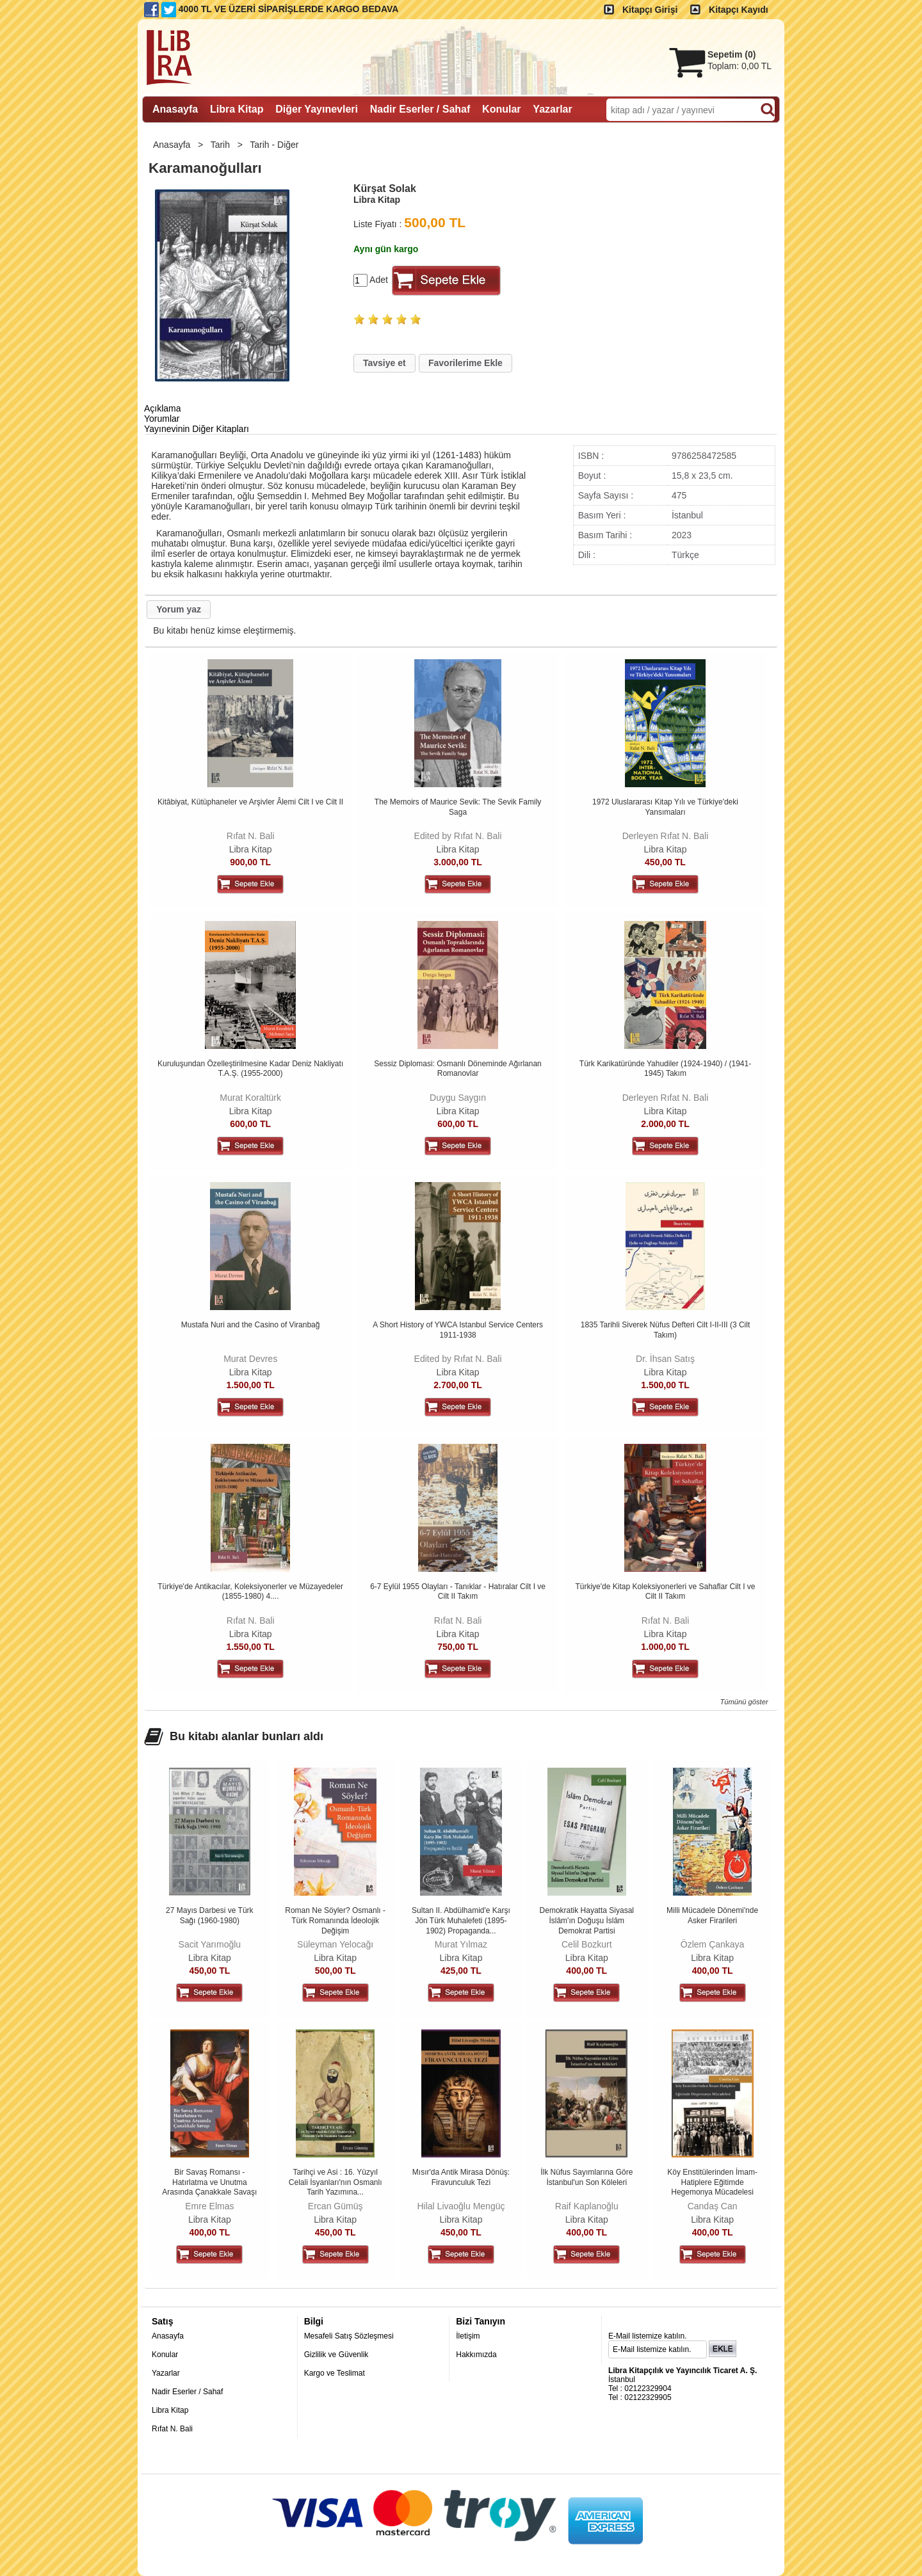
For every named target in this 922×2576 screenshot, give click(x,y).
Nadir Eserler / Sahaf (187, 2391)
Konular (165, 2354)
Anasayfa (173, 145)
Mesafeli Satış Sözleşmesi (349, 2336)
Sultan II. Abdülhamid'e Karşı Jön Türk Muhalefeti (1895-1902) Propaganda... (461, 1920)
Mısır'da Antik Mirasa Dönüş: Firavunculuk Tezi (461, 2177)
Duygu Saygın (458, 1097)
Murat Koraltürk (250, 1097)
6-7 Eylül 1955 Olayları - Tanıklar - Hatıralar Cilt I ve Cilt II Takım (458, 1591)
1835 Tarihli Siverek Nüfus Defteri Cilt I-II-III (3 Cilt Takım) (665, 1330)
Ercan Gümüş (335, 2206)
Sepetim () (732, 54)
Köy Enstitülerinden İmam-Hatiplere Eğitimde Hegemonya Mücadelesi (712, 2182)
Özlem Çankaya (713, 1944)
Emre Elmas (209, 2206)
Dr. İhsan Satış (665, 1359)
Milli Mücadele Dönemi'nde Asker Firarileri (712, 1915)
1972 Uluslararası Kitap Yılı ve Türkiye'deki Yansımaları (665, 807)
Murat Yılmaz (461, 1944)
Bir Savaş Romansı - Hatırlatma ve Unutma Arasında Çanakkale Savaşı (209, 2182)
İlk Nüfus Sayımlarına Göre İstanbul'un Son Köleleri (586, 2177)
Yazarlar (166, 2373)
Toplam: (740, 66)
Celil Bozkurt (587, 1944)
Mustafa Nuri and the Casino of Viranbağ (250, 1324)
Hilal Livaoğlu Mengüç (461, 2206)
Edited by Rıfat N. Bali (458, 836)
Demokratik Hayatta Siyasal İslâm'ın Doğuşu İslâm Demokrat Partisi (587, 1920)
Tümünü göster (744, 1702)
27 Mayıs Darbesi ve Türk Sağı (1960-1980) (210, 1915)
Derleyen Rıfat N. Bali (665, 836)
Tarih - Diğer (275, 145)
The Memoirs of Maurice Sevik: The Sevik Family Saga (458, 807)
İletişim (468, 2336)
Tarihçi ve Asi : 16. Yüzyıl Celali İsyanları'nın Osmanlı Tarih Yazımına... (335, 2182)
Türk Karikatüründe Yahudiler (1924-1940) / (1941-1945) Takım (665, 1068)
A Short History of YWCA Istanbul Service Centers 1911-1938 (458, 1330)
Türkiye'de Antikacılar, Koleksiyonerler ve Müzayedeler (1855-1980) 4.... (250, 1591)
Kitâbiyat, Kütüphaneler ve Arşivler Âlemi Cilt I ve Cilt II (250, 801)
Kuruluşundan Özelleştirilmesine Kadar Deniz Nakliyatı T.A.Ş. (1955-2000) (250, 1068)
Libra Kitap (250, 849)
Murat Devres (250, 1359)
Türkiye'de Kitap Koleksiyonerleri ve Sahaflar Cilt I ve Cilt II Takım (665, 1591)
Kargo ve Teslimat (334, 2373)
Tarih (221, 145)
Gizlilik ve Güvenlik (336, 2354)
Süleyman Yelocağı (335, 1944)
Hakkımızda (476, 2354)
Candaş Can (713, 2206)
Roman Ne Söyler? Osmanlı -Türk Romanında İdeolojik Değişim (335, 1920)
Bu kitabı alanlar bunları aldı (246, 1736)
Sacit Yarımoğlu (210, 1944)
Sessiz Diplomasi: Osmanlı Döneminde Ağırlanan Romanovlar (457, 1068)
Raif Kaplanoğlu (587, 2206)
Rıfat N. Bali (251, 836)
